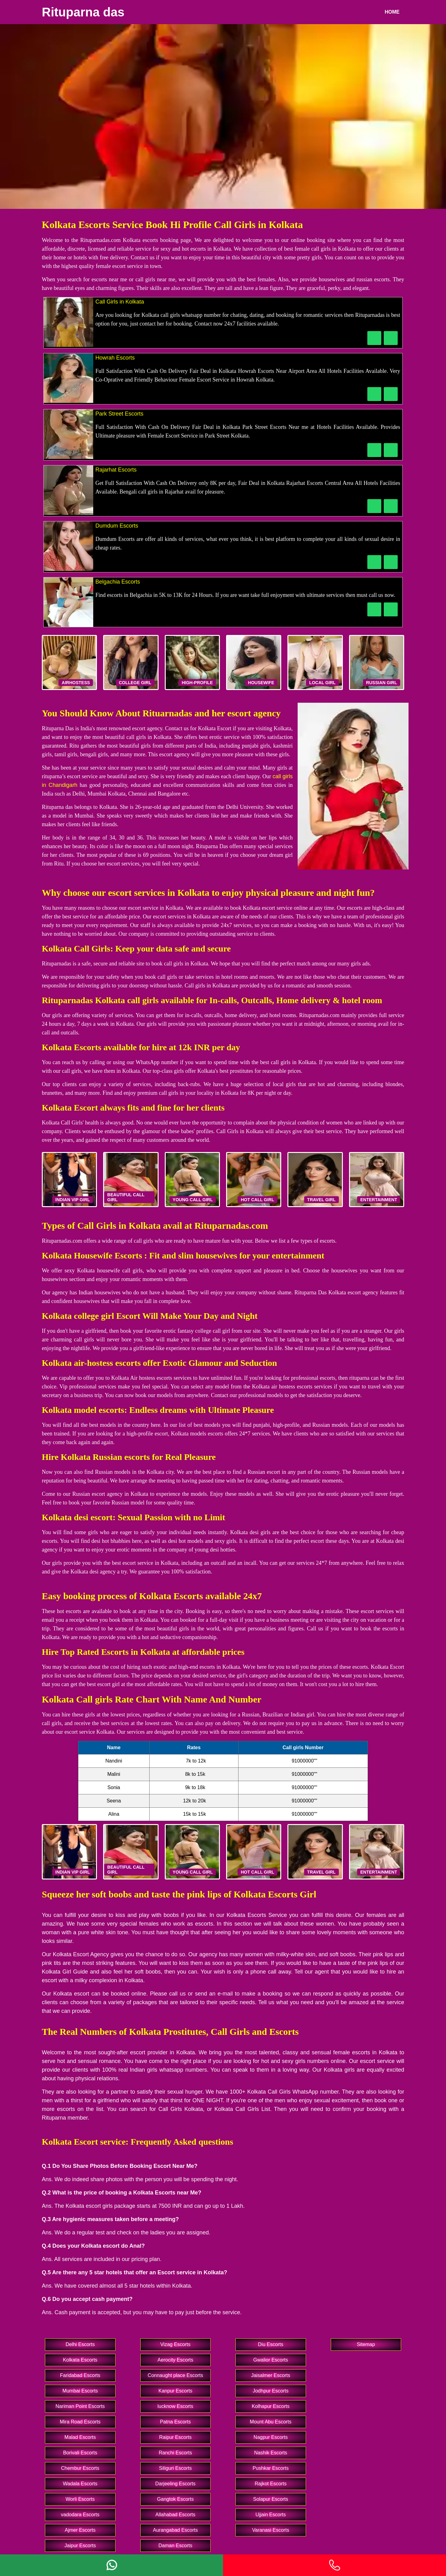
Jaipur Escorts (80, 2545)
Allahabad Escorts (175, 2514)
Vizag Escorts (175, 2344)
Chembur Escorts (80, 2468)
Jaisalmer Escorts (270, 2375)
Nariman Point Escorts (80, 2406)
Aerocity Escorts (175, 2359)
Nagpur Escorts (271, 2437)
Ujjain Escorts (271, 2514)
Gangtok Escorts (175, 2499)
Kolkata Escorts (80, 2359)
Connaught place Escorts (175, 2375)
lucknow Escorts (175, 2406)
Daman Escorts (175, 2545)
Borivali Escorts (80, 2452)
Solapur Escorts (270, 2499)
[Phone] (334, 2565)
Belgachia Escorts (117, 582)
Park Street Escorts (119, 414)
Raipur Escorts (175, 2437)
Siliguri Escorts (175, 2468)
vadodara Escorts (80, 2514)
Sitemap (366, 2344)
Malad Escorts (80, 2437)
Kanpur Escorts (175, 2390)
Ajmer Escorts (80, 2530)
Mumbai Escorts (80, 2390)
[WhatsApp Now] (391, 338)
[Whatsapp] (111, 2565)
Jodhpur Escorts (271, 2390)
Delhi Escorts (80, 2344)
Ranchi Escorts (175, 2452)
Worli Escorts (80, 2499)
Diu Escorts (270, 2344)
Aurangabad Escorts (175, 2530)
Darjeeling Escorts (175, 2483)
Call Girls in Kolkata (119, 302)
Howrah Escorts (115, 358)
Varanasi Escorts (270, 2530)
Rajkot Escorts (270, 2483)
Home (392, 12)
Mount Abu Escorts (270, 2421)
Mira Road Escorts (80, 2421)
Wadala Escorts (80, 2483)
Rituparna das (83, 12)
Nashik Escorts (270, 2452)
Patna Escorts (175, 2421)
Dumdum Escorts (116, 526)
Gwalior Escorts (270, 2359)
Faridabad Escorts (80, 2375)
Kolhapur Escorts (271, 2406)
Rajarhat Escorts (116, 470)
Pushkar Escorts (271, 2468)
